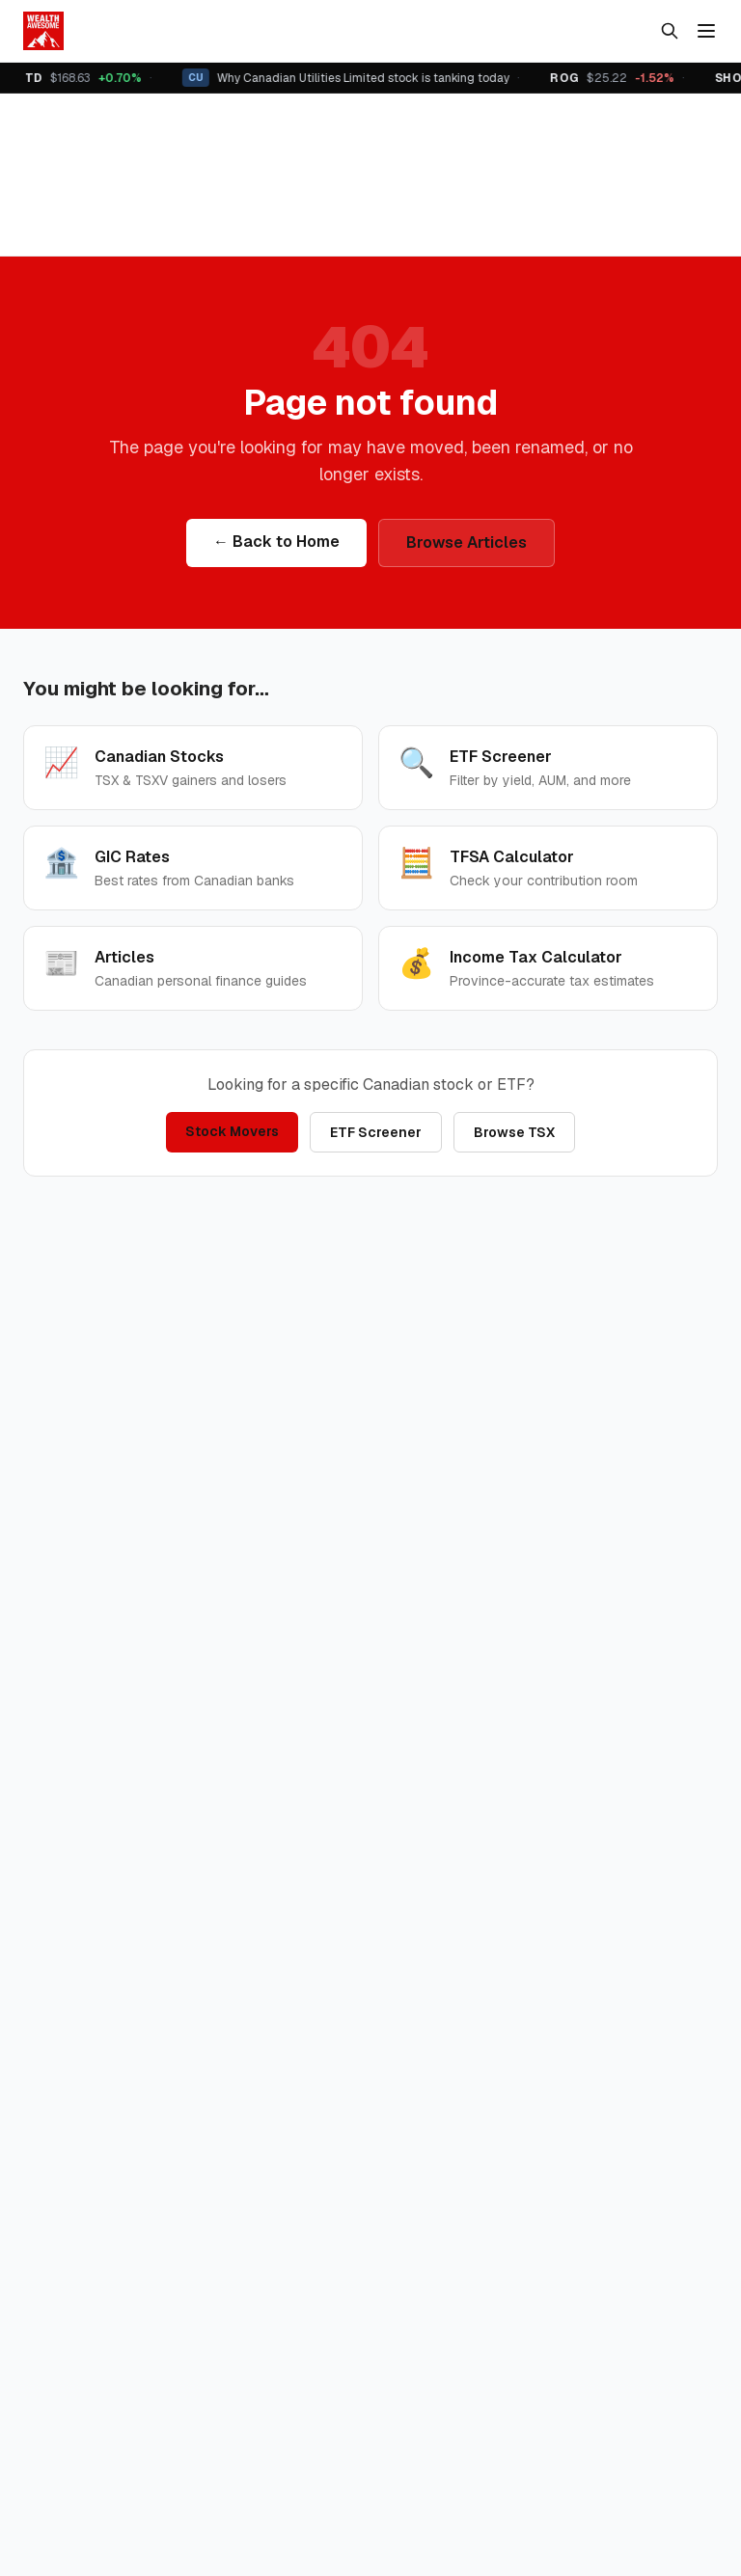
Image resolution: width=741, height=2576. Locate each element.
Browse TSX (514, 1132)
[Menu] (706, 30)
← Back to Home (276, 541)
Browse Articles (466, 542)
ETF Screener (376, 1132)
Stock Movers (232, 1131)
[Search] (669, 31)
